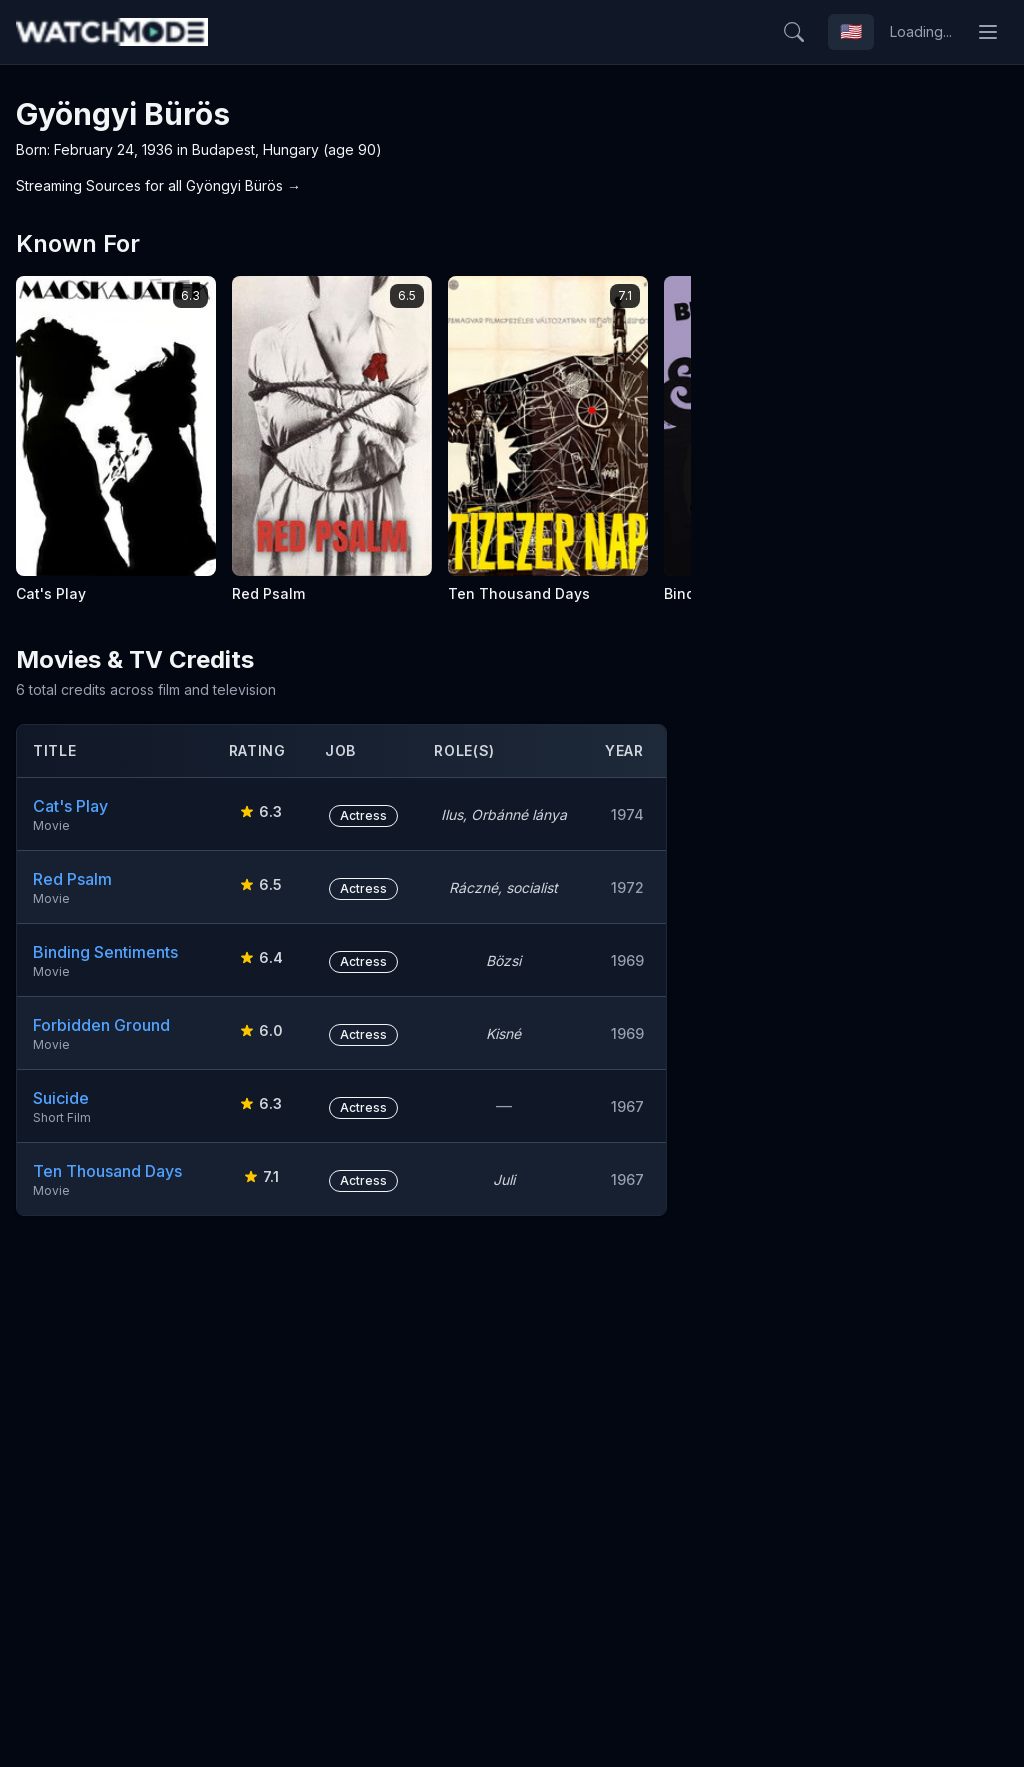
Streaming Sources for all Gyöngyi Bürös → (158, 185)
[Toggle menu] (988, 32)
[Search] (794, 32)
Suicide (61, 1098)
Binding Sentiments (105, 952)
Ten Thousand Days (107, 1171)
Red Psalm (72, 879)
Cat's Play (70, 806)
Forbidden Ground (101, 1025)
